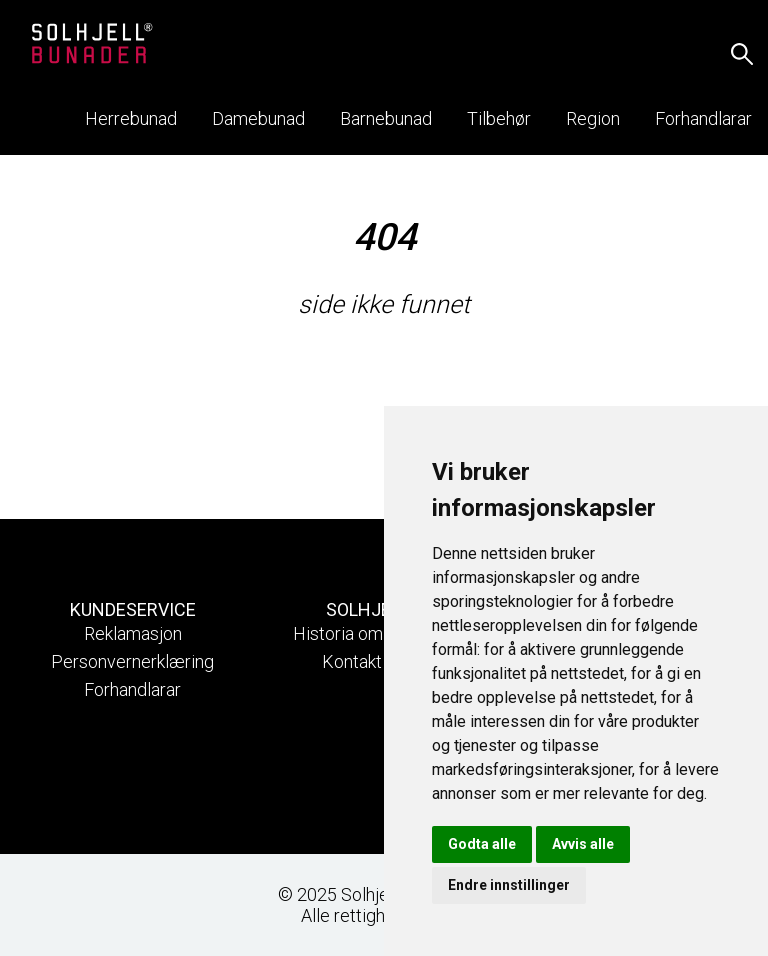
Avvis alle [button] (583, 844)
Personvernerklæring (132, 661)
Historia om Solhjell (368, 633)
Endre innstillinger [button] (509, 885)
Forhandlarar (132, 689)
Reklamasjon (133, 633)
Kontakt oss (368, 661)
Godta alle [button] (482, 844)
